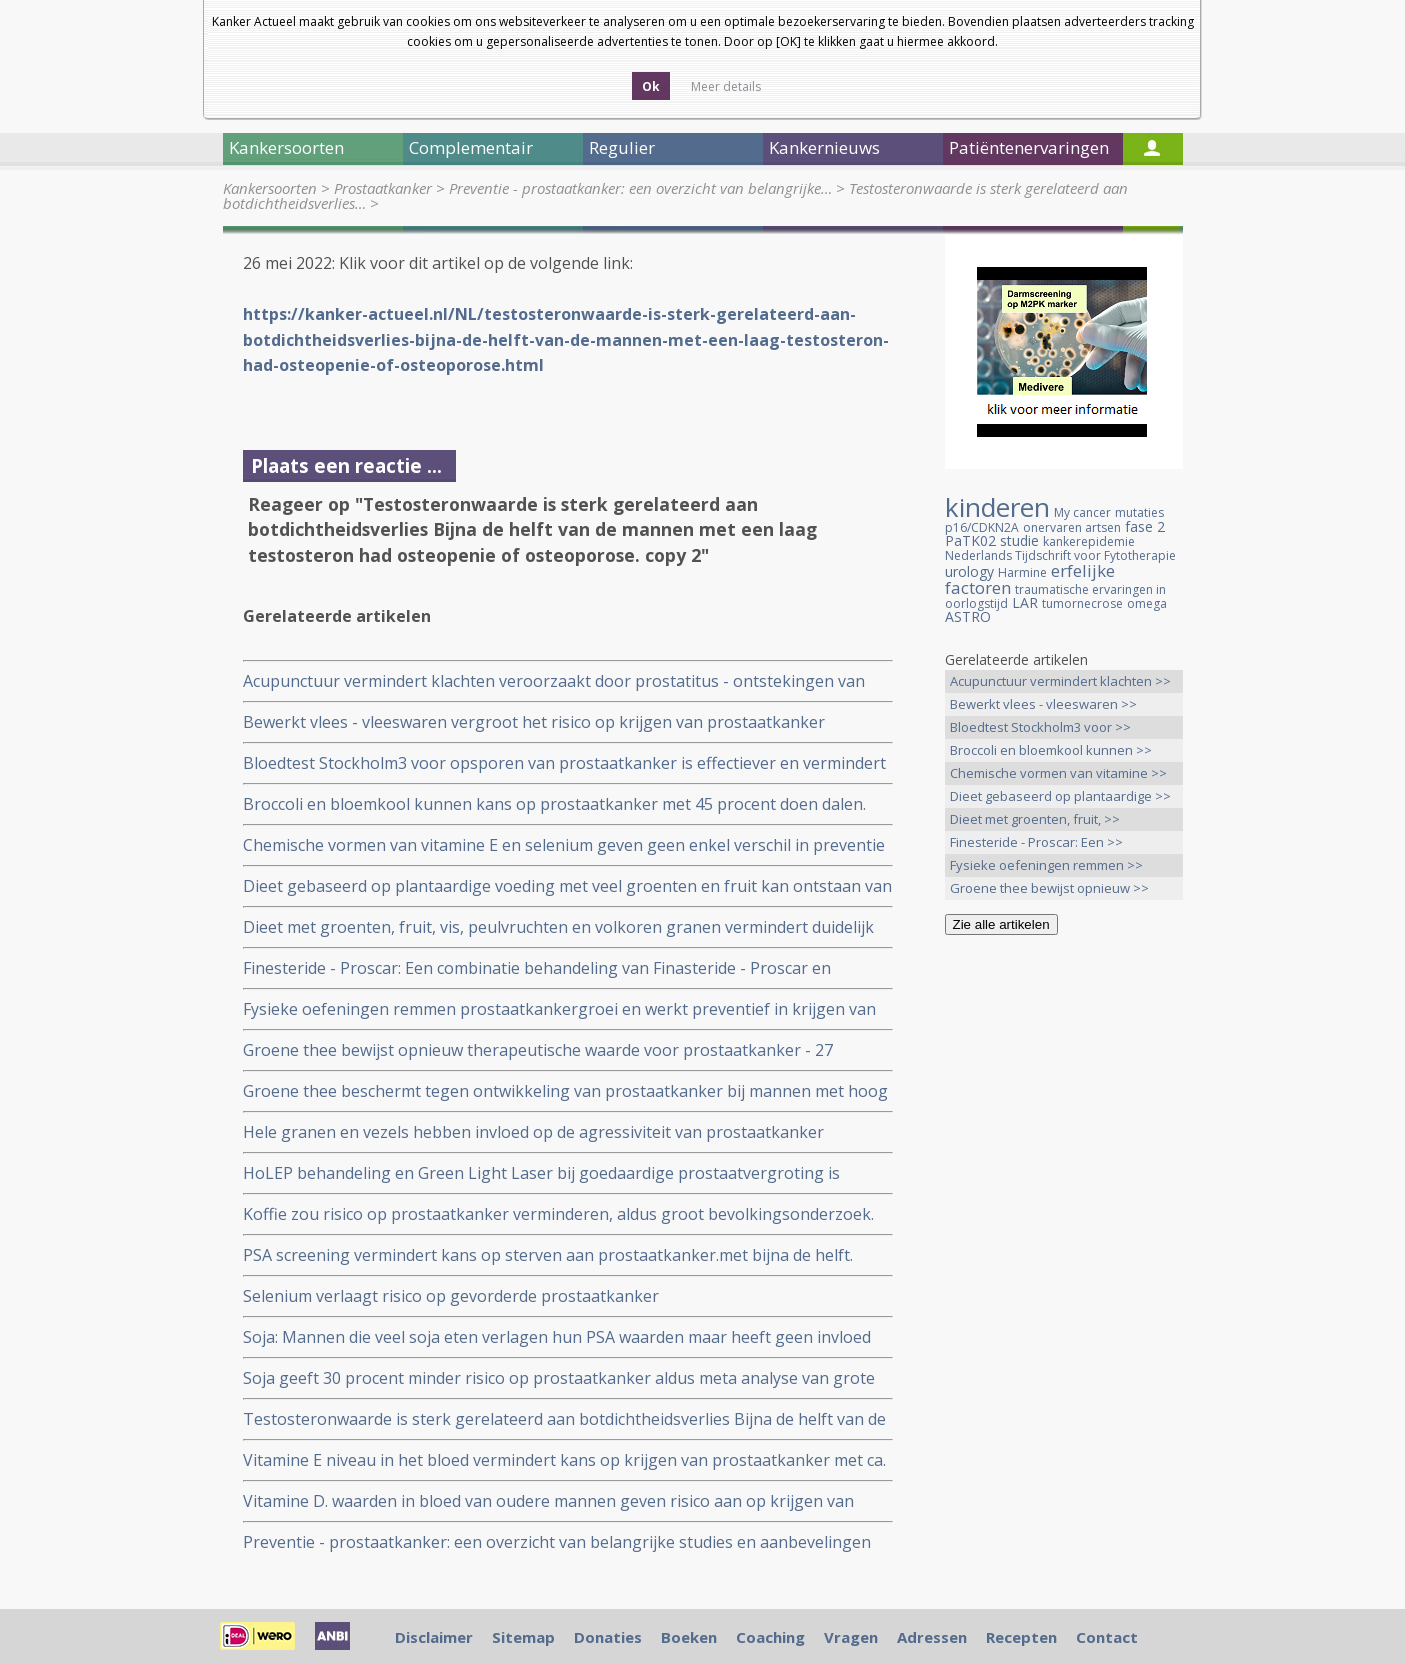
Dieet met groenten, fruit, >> (1035, 819)
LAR (1025, 602)
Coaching (770, 1637)
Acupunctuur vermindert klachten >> (1060, 681)
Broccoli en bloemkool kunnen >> (1051, 750)
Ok (651, 86)
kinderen (997, 507)
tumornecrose (1082, 603)
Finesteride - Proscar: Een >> (1036, 842)
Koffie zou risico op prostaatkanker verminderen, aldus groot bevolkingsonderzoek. (558, 1214)
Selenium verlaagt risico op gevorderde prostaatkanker (451, 1296)
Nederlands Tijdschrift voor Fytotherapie (1060, 555)
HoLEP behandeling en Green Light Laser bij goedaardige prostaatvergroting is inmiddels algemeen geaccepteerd (541, 1173)
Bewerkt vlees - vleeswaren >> (1043, 704)
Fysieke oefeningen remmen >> (1046, 865)
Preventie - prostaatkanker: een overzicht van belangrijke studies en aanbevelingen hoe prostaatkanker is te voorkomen (557, 1542)
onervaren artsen (1072, 527)
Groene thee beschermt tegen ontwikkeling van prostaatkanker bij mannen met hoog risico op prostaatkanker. (565, 1091)
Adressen (932, 1637)
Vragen (851, 1637)
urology (969, 571)
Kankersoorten (270, 188)
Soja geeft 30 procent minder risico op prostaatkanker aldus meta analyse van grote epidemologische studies (559, 1378)
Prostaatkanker (383, 188)
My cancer (1082, 512)
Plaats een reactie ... (346, 465)
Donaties (608, 1637)
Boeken (689, 1637)
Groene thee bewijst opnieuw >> (1049, 888)
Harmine (1022, 572)
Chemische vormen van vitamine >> (1058, 773)
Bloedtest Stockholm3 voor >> (1040, 727)
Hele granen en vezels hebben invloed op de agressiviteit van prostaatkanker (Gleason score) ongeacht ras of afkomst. (533, 1132)
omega (1147, 603)
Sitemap (523, 1637)
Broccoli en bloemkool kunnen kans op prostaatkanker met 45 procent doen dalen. (554, 804)
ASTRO (968, 616)
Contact (1107, 1637)
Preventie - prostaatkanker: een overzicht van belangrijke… (640, 188)
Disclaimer (434, 1637)
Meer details (726, 86)
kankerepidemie (1089, 541)
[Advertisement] (1064, 1265)
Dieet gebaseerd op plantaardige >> (1060, 796)
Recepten (1021, 1637)
